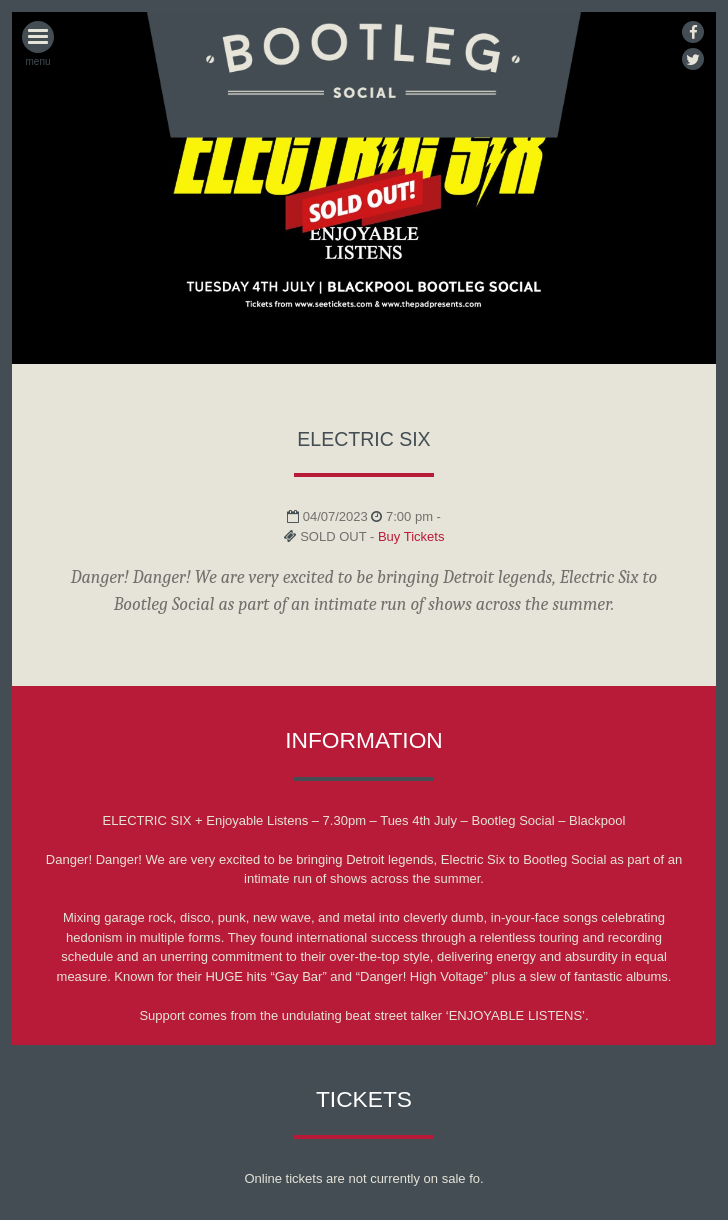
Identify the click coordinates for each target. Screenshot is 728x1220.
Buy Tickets (411, 536)
